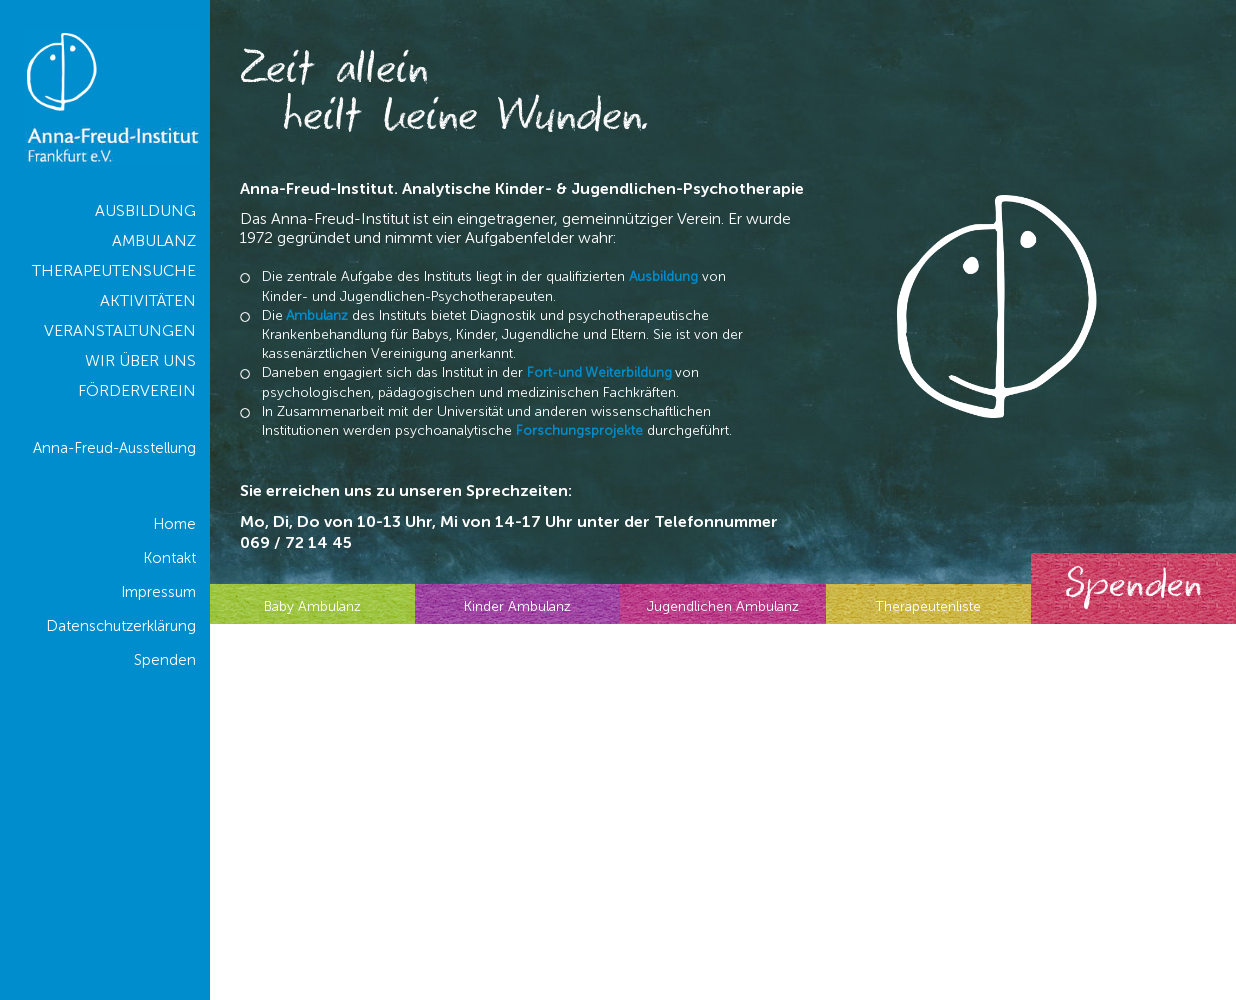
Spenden (1133, 588)
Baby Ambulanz (312, 606)
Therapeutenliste (928, 606)
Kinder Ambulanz (517, 606)
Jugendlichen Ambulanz (723, 606)
